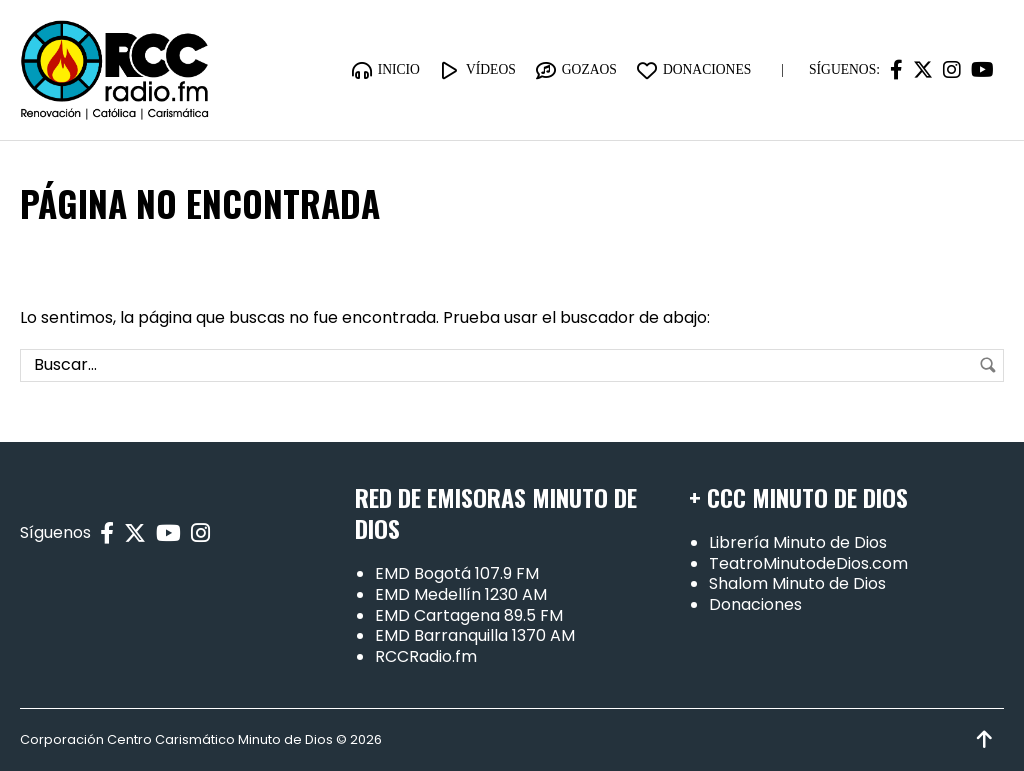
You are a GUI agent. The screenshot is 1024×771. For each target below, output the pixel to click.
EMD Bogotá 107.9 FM (457, 573)
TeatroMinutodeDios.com (808, 563)
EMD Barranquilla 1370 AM (475, 635)
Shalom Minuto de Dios (797, 583)
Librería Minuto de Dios (798, 542)
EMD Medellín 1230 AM (461, 594)
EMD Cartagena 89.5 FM (469, 615)
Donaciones (755, 604)
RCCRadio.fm (426, 656)
